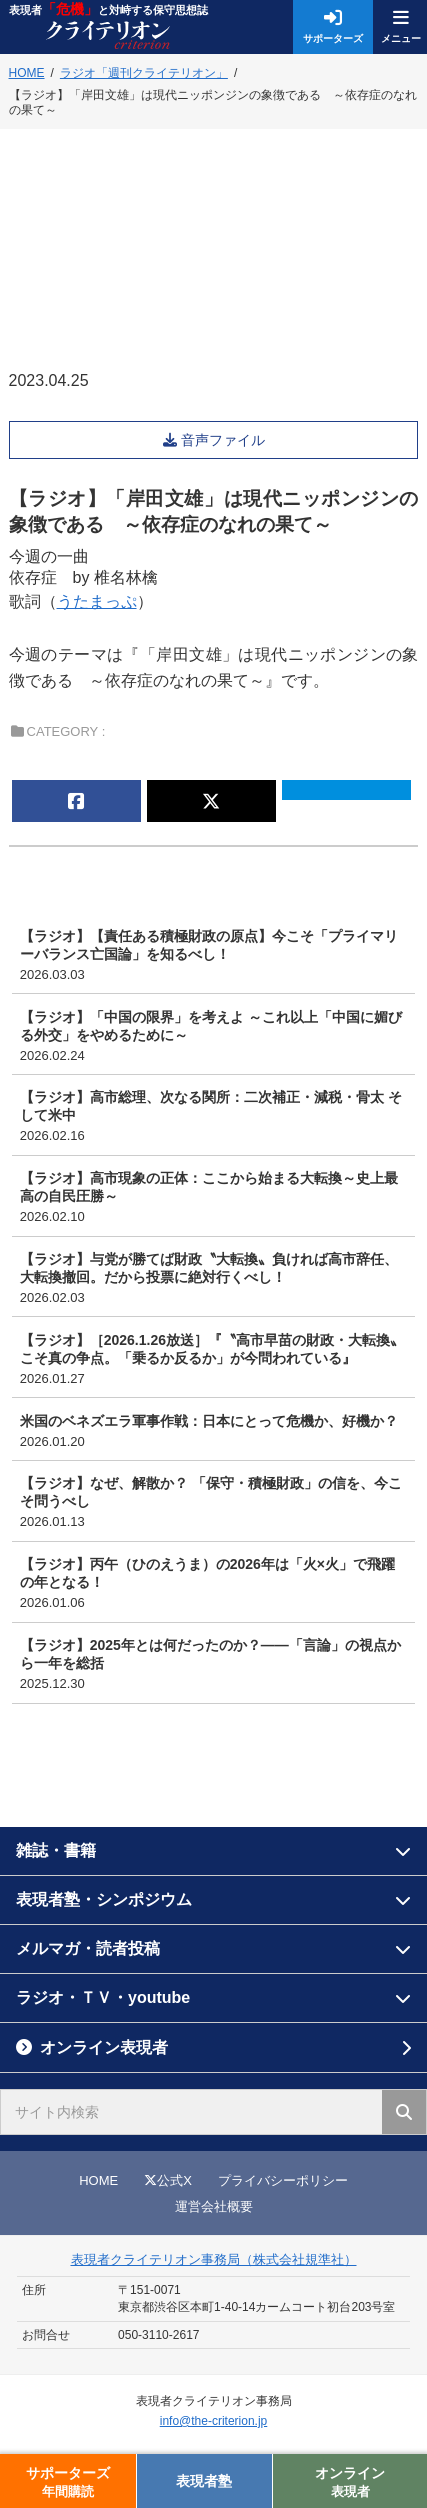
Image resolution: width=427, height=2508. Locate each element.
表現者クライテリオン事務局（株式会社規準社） (214, 2259)
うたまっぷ (97, 601)
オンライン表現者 (104, 2047)
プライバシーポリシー (283, 2180)
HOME (98, 2180)
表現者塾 (204, 2481)
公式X (168, 2180)
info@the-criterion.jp (214, 2421)
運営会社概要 (214, 2206)
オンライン (350, 2482)
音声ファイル (225, 440)
